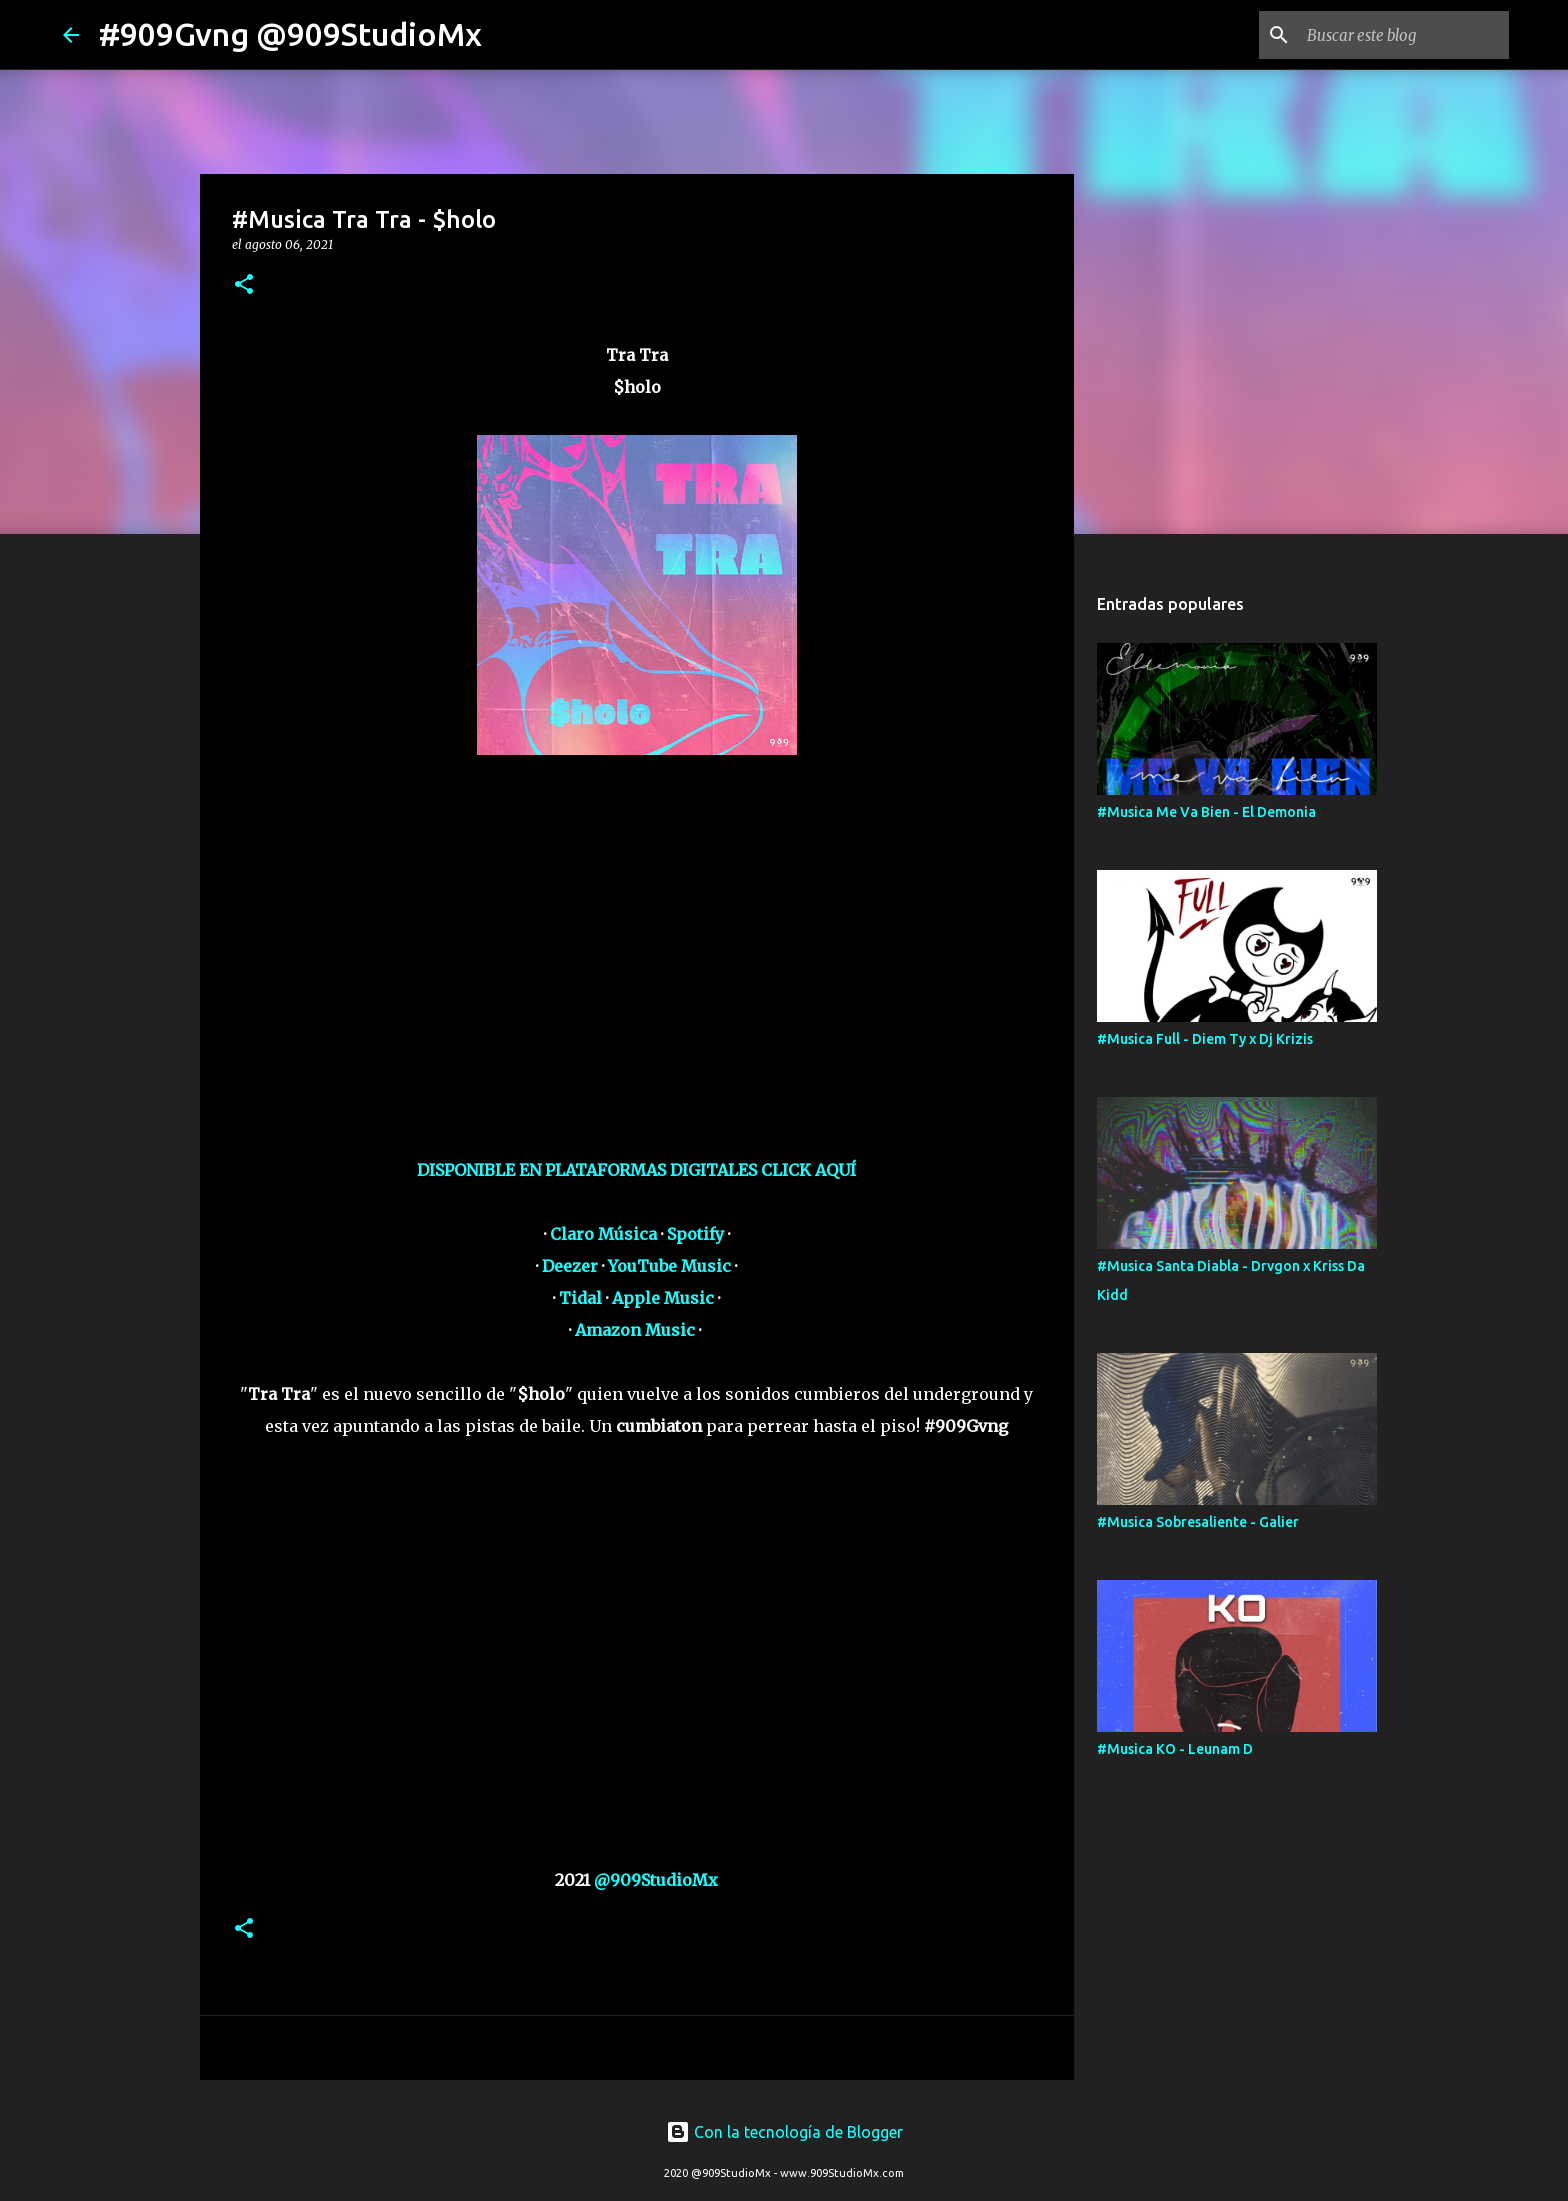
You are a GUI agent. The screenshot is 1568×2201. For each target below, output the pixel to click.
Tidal (580, 1298)
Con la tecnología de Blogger (784, 2132)
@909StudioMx (656, 1880)
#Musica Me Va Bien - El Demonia (1206, 812)
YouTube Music (669, 1266)
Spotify (695, 1234)
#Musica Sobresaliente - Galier (1198, 1522)
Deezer (570, 1266)
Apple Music (663, 1298)
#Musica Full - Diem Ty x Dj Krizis (1205, 1039)
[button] (244, 285)
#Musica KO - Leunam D (1175, 1749)
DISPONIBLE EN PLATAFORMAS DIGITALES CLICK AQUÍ (636, 1170)
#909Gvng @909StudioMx (290, 34)
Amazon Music (635, 1330)
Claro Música (603, 1234)
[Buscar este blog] (1404, 35)
